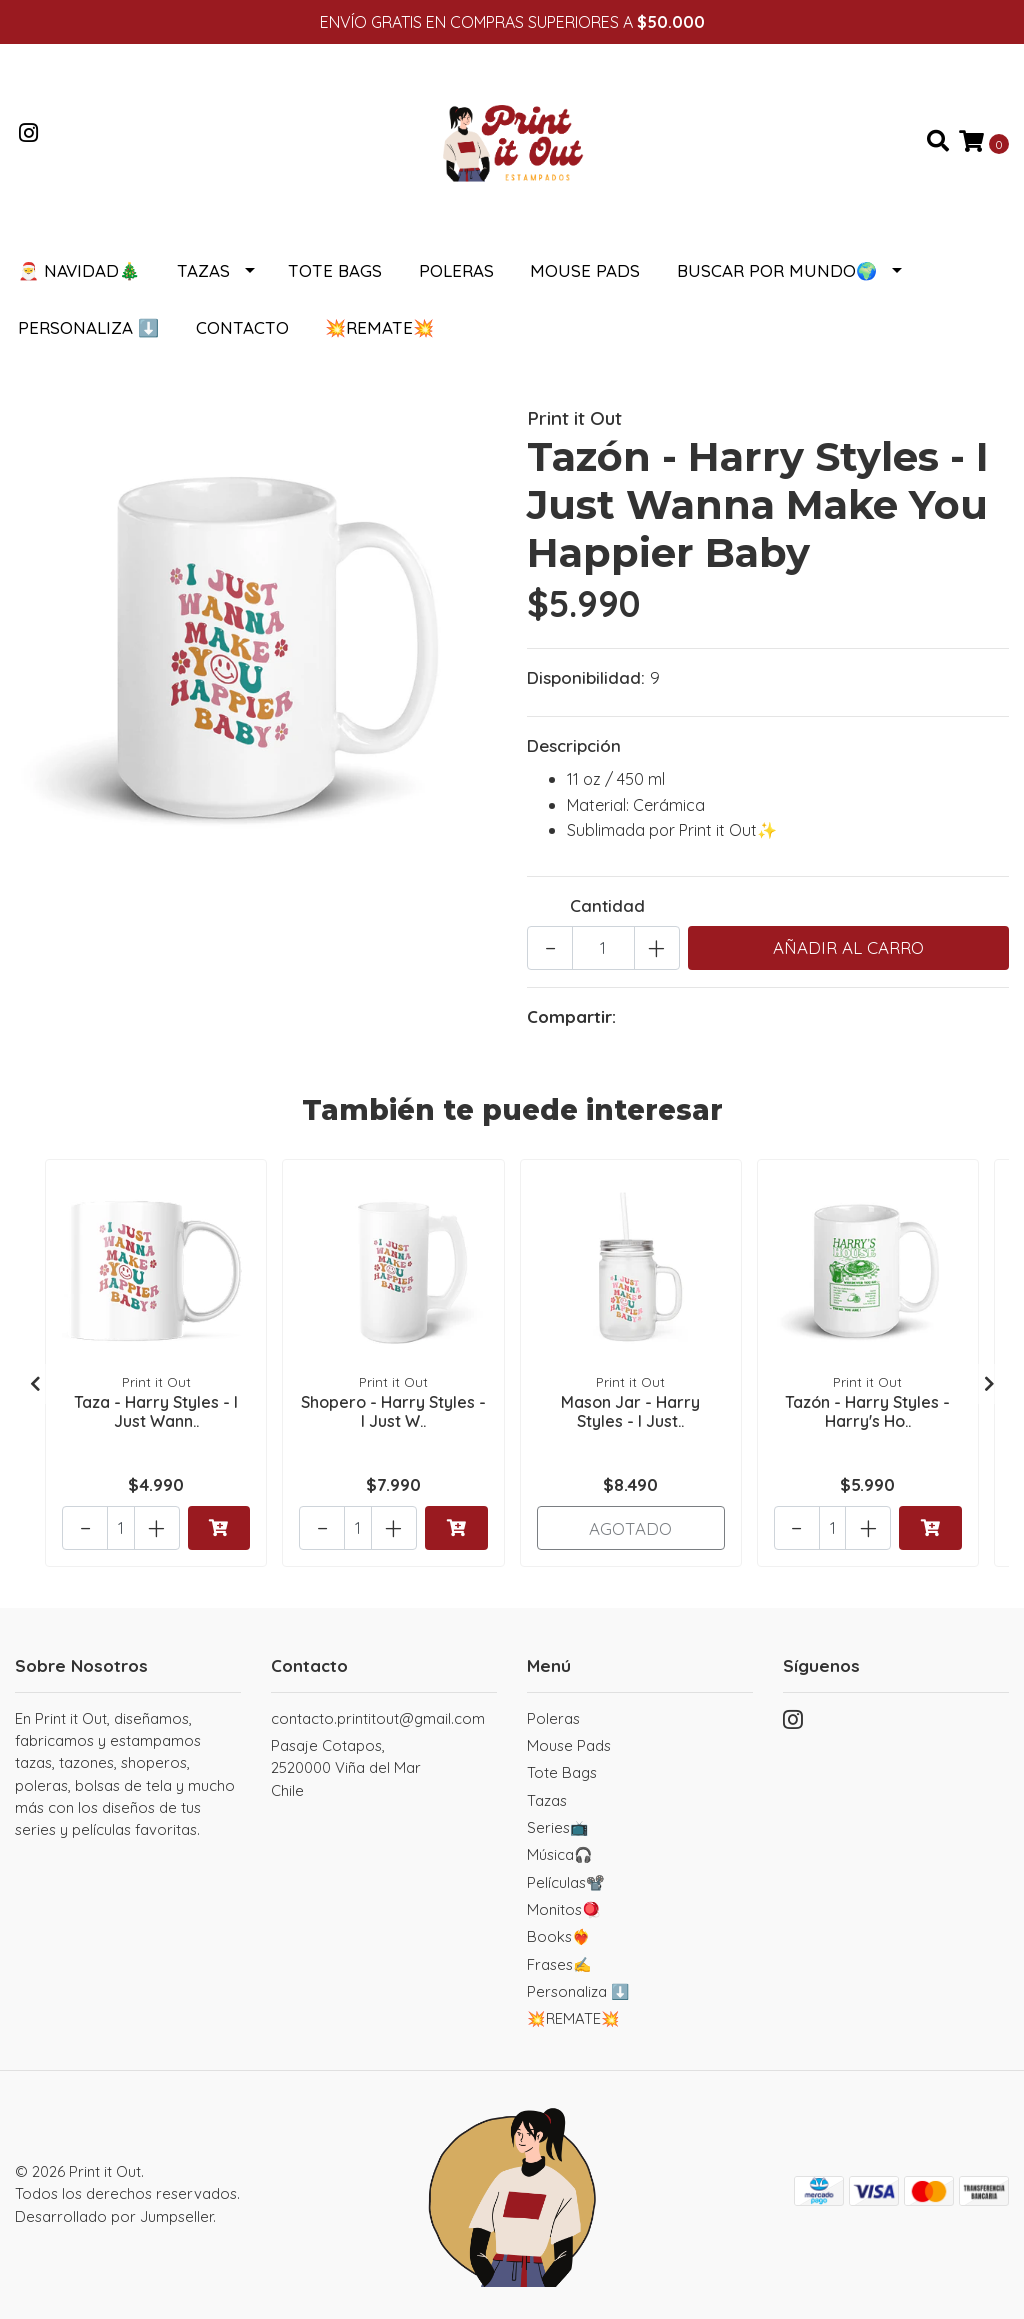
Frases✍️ (559, 1964)
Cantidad (607, 905)
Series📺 (558, 1827)
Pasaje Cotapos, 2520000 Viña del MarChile (346, 1768)
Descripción (574, 745)
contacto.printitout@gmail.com (378, 1718)
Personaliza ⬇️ (88, 327)
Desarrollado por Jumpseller (114, 2216)
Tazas (203, 270)
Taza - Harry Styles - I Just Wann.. (156, 1411)
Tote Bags (335, 270)
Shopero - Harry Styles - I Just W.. (393, 1411)
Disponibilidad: (586, 677)
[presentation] (35, 1384)
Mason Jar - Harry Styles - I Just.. (630, 1411)
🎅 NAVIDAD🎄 (79, 270)
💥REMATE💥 (379, 327)
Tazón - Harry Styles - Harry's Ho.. (867, 1411)
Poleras (456, 270)
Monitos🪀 (564, 1909)
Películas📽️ (566, 1882)
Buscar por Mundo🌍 (777, 270)
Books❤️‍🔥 (559, 1936)
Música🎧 (560, 1854)
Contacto (242, 327)
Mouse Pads (585, 270)
